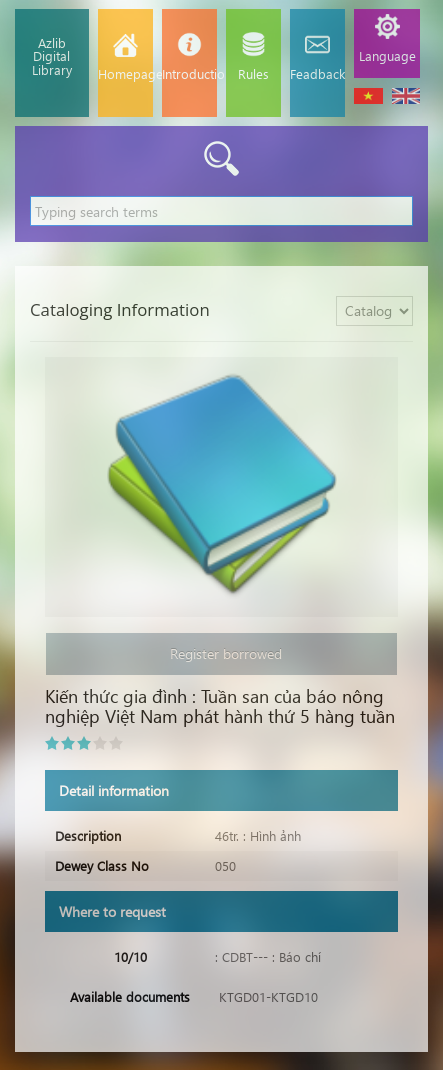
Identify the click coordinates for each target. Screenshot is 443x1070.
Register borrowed (222, 653)
